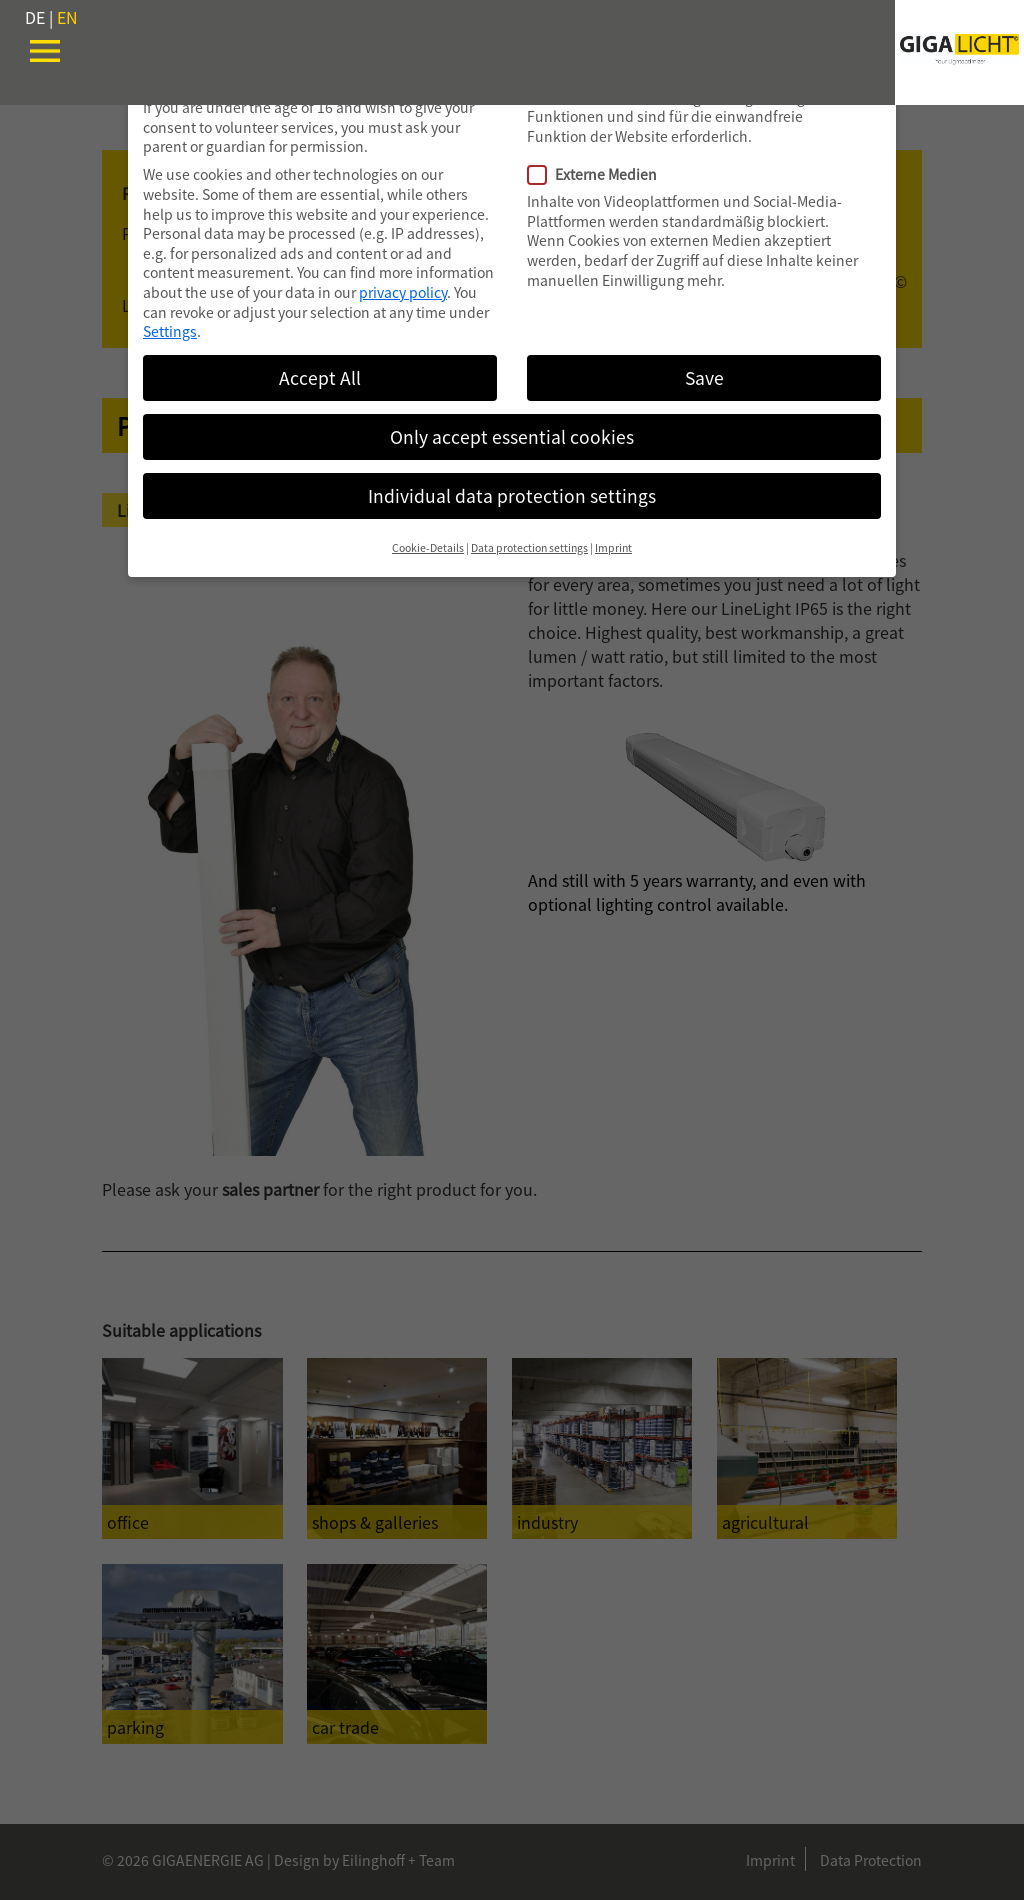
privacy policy (403, 292)
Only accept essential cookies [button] (512, 436)
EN (67, 17)
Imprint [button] (613, 547)
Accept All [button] (320, 377)
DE (35, 17)
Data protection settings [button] (529, 547)
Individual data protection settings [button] (512, 495)
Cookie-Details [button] (428, 547)
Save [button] (704, 377)
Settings (170, 331)
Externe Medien (600, 174)
